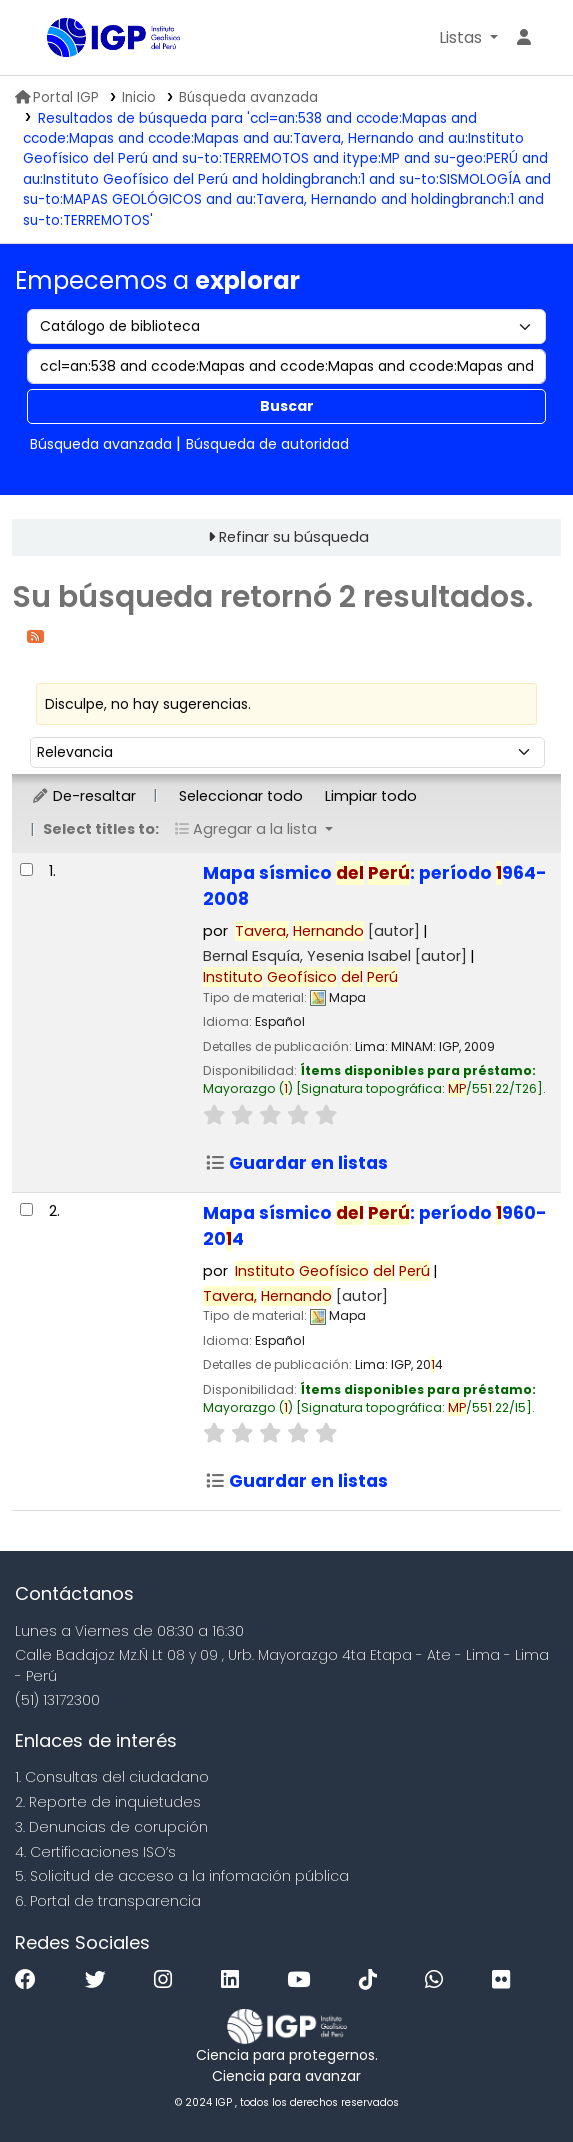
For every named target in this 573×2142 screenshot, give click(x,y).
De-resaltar (83, 796)
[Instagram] (168, 1980)
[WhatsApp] (439, 1980)
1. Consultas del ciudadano (112, 1777)
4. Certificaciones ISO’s (95, 1852)
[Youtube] (303, 1980)
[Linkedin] (235, 1980)
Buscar (287, 406)
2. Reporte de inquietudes (108, 1802)
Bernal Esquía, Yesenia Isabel (335, 956)
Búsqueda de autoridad (267, 444)
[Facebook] (30, 1980)
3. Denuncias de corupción (111, 1827)
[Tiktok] (373, 1980)
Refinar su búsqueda (294, 537)
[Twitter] (100, 1980)
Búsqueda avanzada (248, 97)
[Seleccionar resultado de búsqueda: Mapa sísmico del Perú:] (26, 869)
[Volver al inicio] (513, 2080)
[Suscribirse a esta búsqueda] (35, 635)
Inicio (139, 97)
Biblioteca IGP (54, 39)
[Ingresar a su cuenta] (524, 38)
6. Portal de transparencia (108, 1901)
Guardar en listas (296, 1163)
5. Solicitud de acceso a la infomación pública (182, 1876)
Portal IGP (57, 97)
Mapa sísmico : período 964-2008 (375, 886)
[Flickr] (506, 1980)
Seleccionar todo (241, 796)
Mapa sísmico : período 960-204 (375, 1226)
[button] (468, 38)
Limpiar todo (371, 796)
